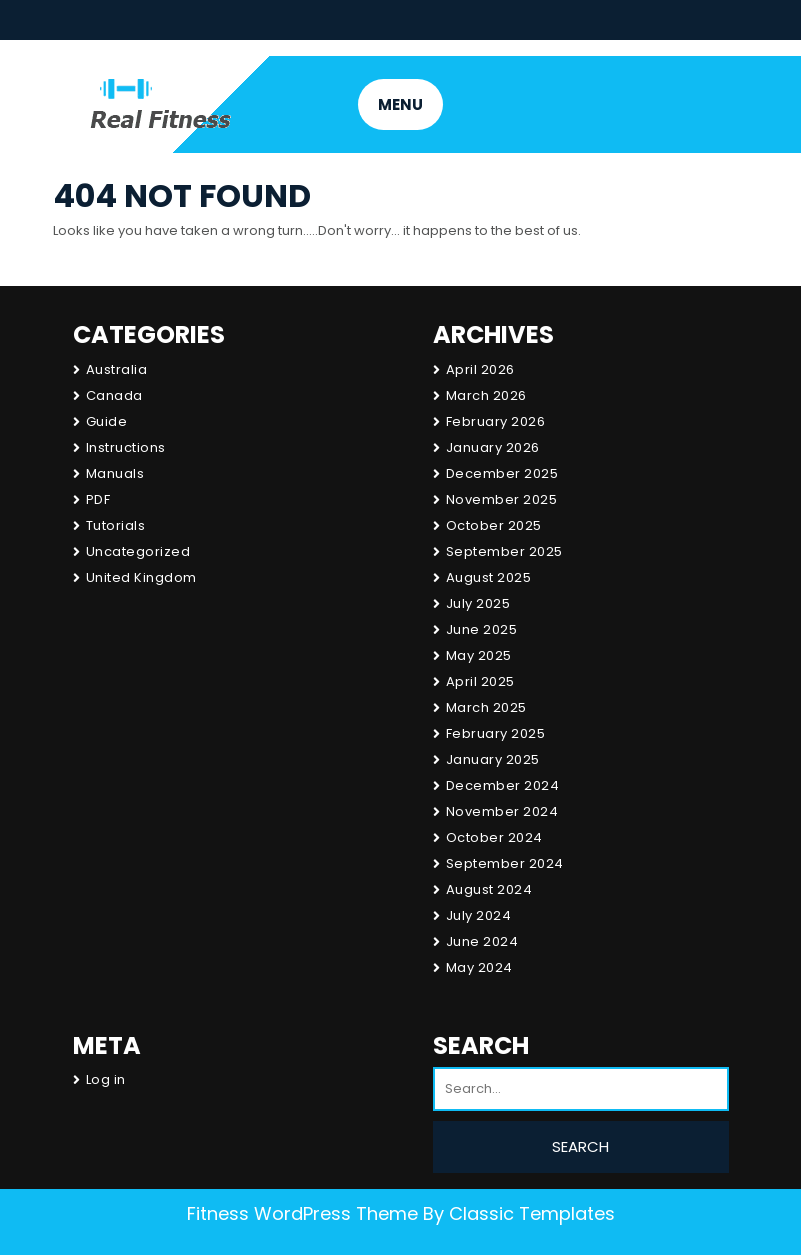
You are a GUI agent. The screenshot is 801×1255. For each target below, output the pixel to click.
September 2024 (505, 863)
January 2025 (493, 759)
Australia (117, 369)
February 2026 (496, 421)
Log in (106, 1079)
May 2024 (479, 967)
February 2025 (496, 733)
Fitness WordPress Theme (302, 1213)
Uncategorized (138, 551)
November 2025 (502, 499)
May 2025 (479, 655)
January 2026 (493, 447)
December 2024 (503, 785)
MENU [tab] (400, 104)
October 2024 (494, 837)
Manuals (115, 473)
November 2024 (502, 811)
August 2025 (489, 577)
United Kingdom (141, 577)
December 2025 (502, 473)
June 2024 (482, 941)
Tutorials (116, 525)
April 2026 (480, 369)
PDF (98, 499)
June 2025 (482, 629)
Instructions (126, 447)
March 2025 (486, 707)
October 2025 (494, 525)
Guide (107, 421)
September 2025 (504, 551)
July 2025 (478, 603)
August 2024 (489, 889)
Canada (114, 395)
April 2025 (480, 681)
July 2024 (479, 915)
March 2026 (486, 395)
